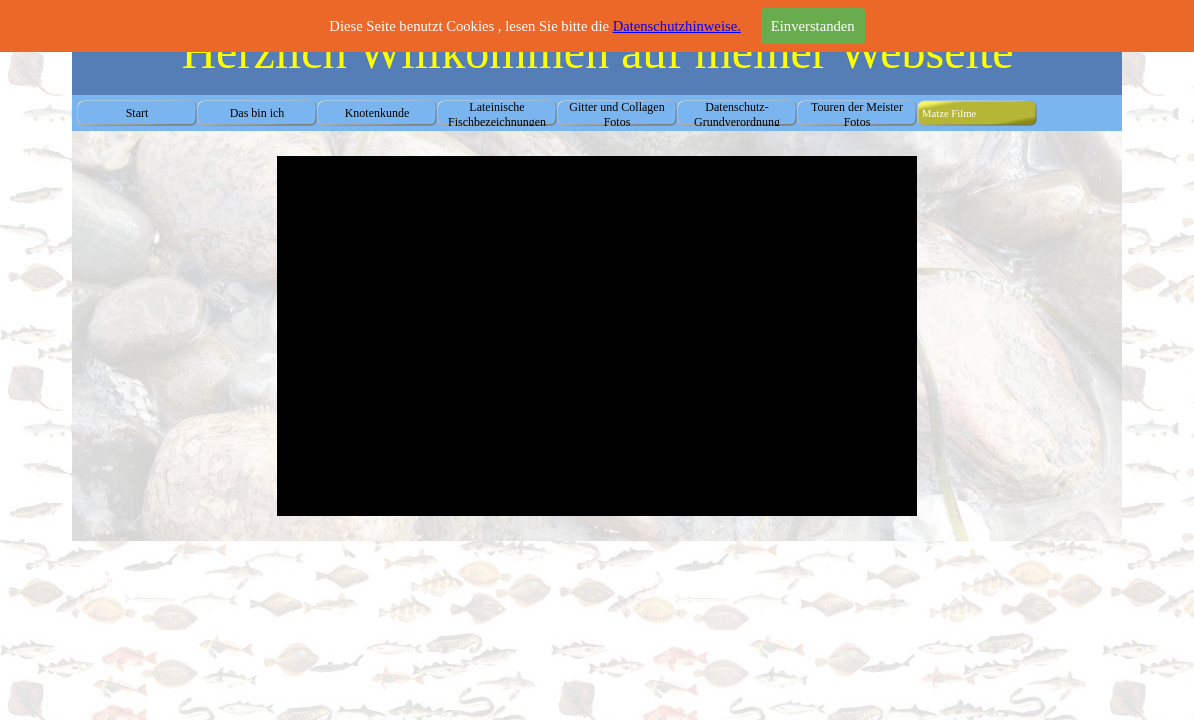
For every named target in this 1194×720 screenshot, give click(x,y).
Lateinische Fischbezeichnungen (497, 114)
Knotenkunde (377, 113)
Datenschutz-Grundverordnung (737, 114)
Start (137, 113)
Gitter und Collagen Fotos (616, 114)
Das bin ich (257, 113)
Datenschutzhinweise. (677, 26)
